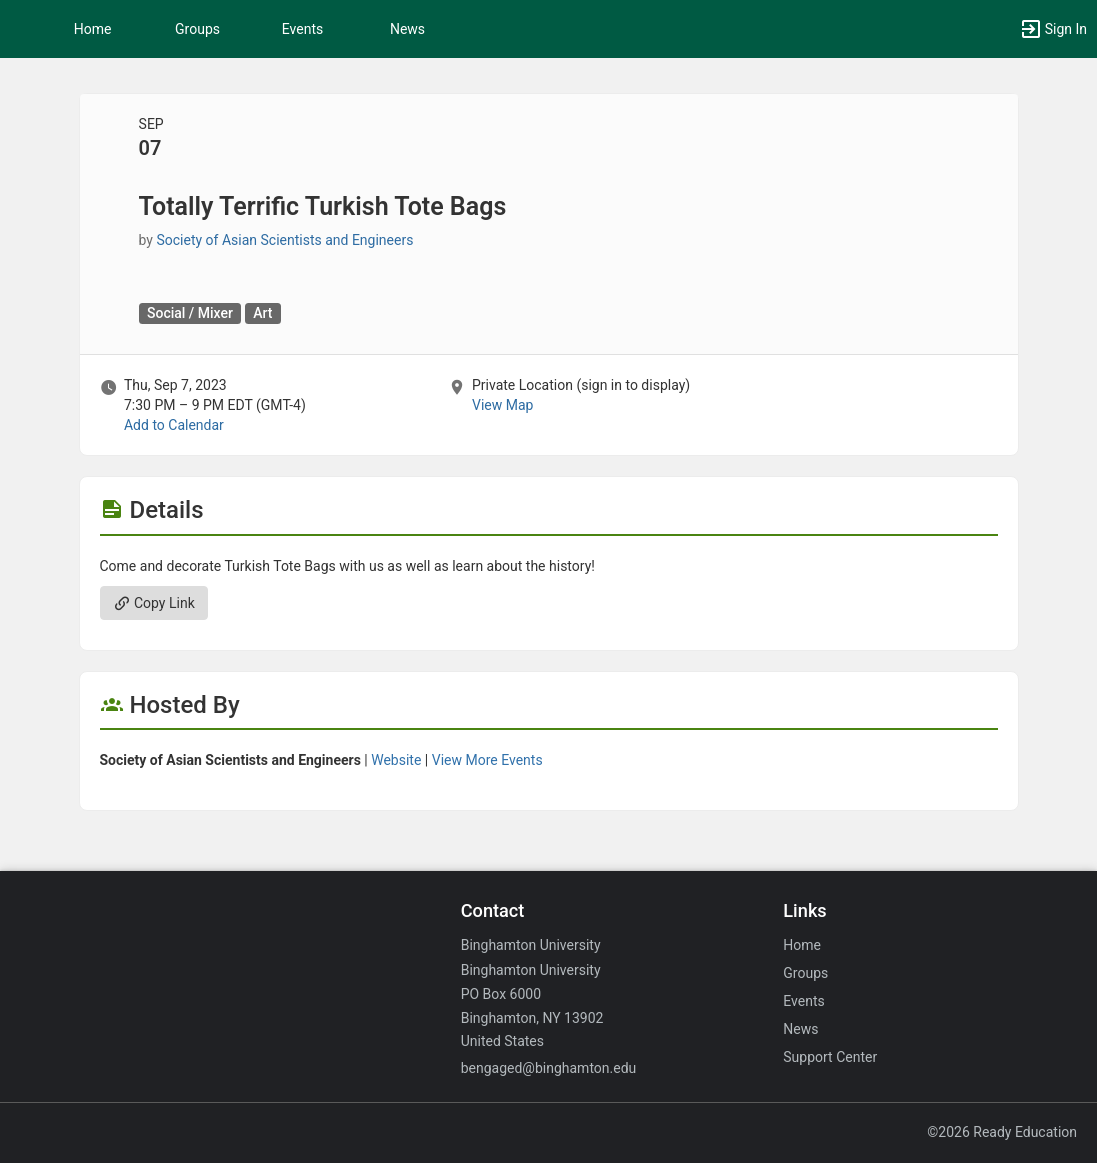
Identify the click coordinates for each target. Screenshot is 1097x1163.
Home (802, 945)
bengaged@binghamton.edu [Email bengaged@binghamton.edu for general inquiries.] (549, 1068)
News (407, 29)
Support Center (830, 1057)
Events (302, 29)
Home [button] (93, 29)
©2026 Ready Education (1002, 1132)
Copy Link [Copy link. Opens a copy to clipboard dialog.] (154, 603)
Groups (197, 29)
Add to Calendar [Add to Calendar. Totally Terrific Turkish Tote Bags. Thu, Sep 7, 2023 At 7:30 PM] (174, 425)
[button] (25, 29)
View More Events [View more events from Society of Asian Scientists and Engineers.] (487, 760)
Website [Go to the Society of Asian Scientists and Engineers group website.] (396, 760)
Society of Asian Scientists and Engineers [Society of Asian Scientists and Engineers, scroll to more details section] (284, 240)
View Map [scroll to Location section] (502, 405)
